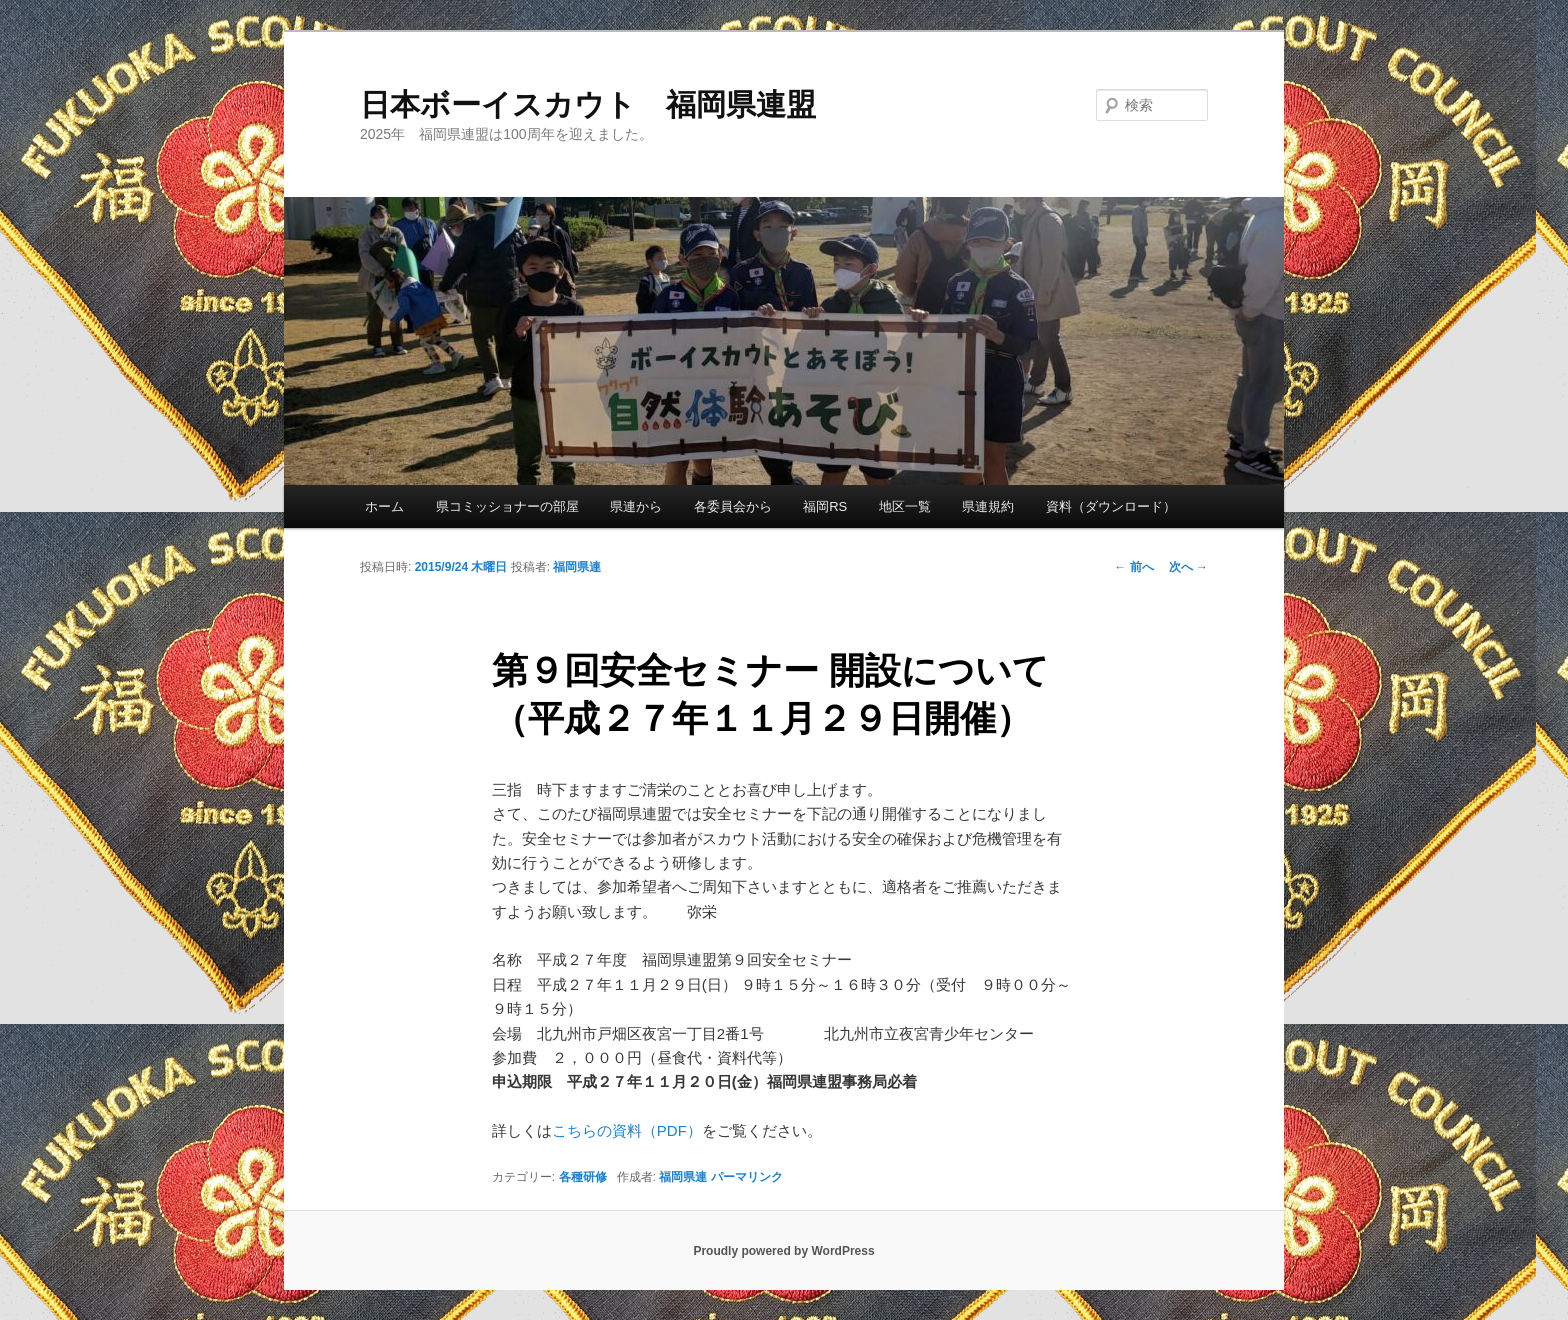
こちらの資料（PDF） (627, 1130)
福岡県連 (577, 567)
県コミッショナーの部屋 (507, 506)
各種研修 (583, 1177)
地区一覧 (905, 506)
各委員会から (733, 506)
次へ (1188, 567)
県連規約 (988, 506)
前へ (1133, 567)
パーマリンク (747, 1177)
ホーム (384, 506)
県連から (636, 506)
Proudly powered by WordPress (783, 1251)
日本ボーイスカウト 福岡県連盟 (588, 104)
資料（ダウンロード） (1111, 506)
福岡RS (825, 506)
